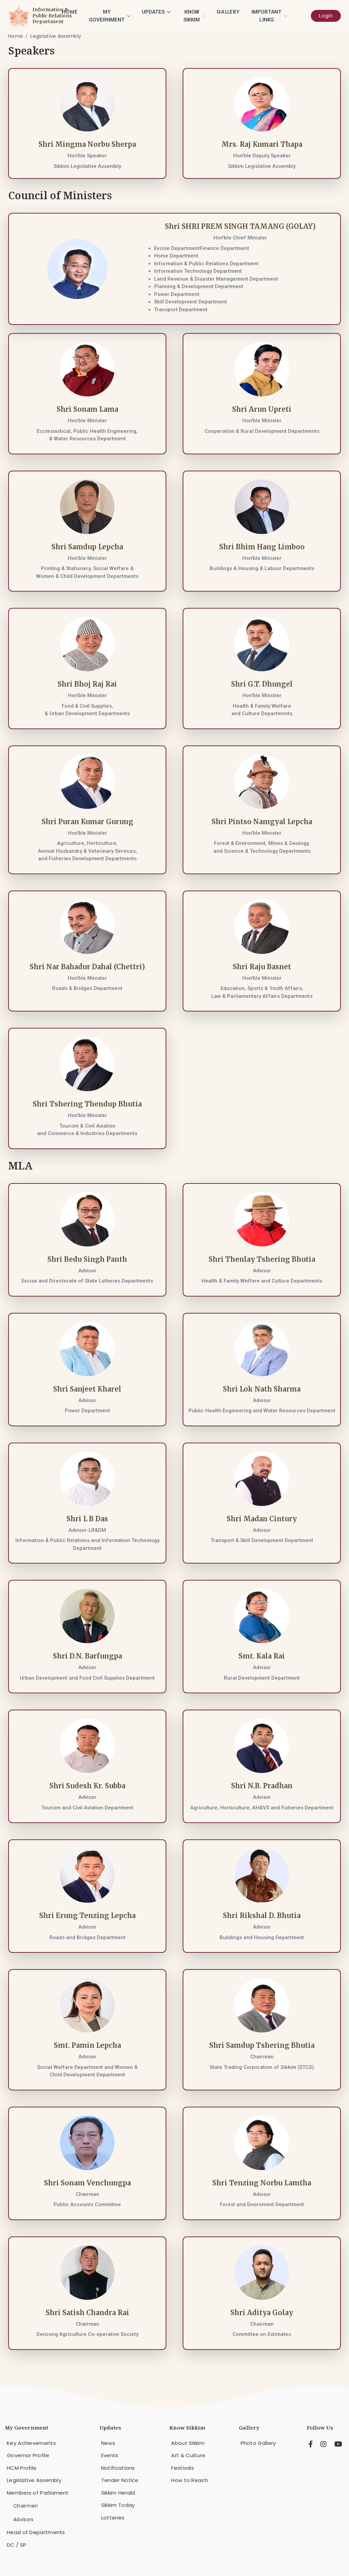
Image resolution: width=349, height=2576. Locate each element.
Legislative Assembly (55, 36)
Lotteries (113, 2517)
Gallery (228, 11)
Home (69, 11)
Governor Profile (28, 2455)
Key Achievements (31, 2443)
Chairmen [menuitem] (25, 2505)
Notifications (118, 2467)
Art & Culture (188, 2455)
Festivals (182, 2467)
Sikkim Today (118, 2505)
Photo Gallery (258, 2443)
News (108, 2443)
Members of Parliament (38, 2492)
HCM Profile (21, 2467)
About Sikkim (187, 2443)
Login (326, 15)
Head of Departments (36, 2532)
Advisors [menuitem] (23, 2519)
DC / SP (16, 2544)
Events (110, 2455)
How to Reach (189, 2480)
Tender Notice (120, 2480)
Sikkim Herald (118, 2492)
